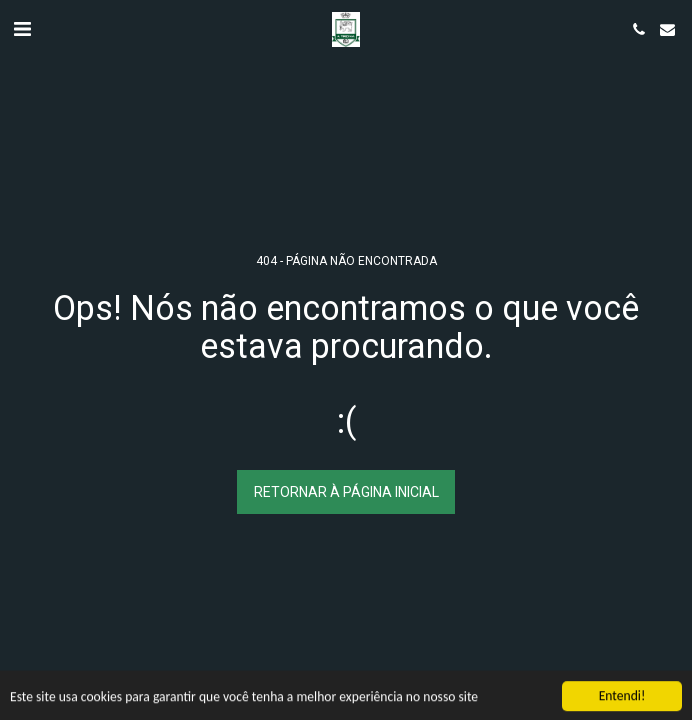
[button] (22, 29)
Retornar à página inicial (346, 492)
